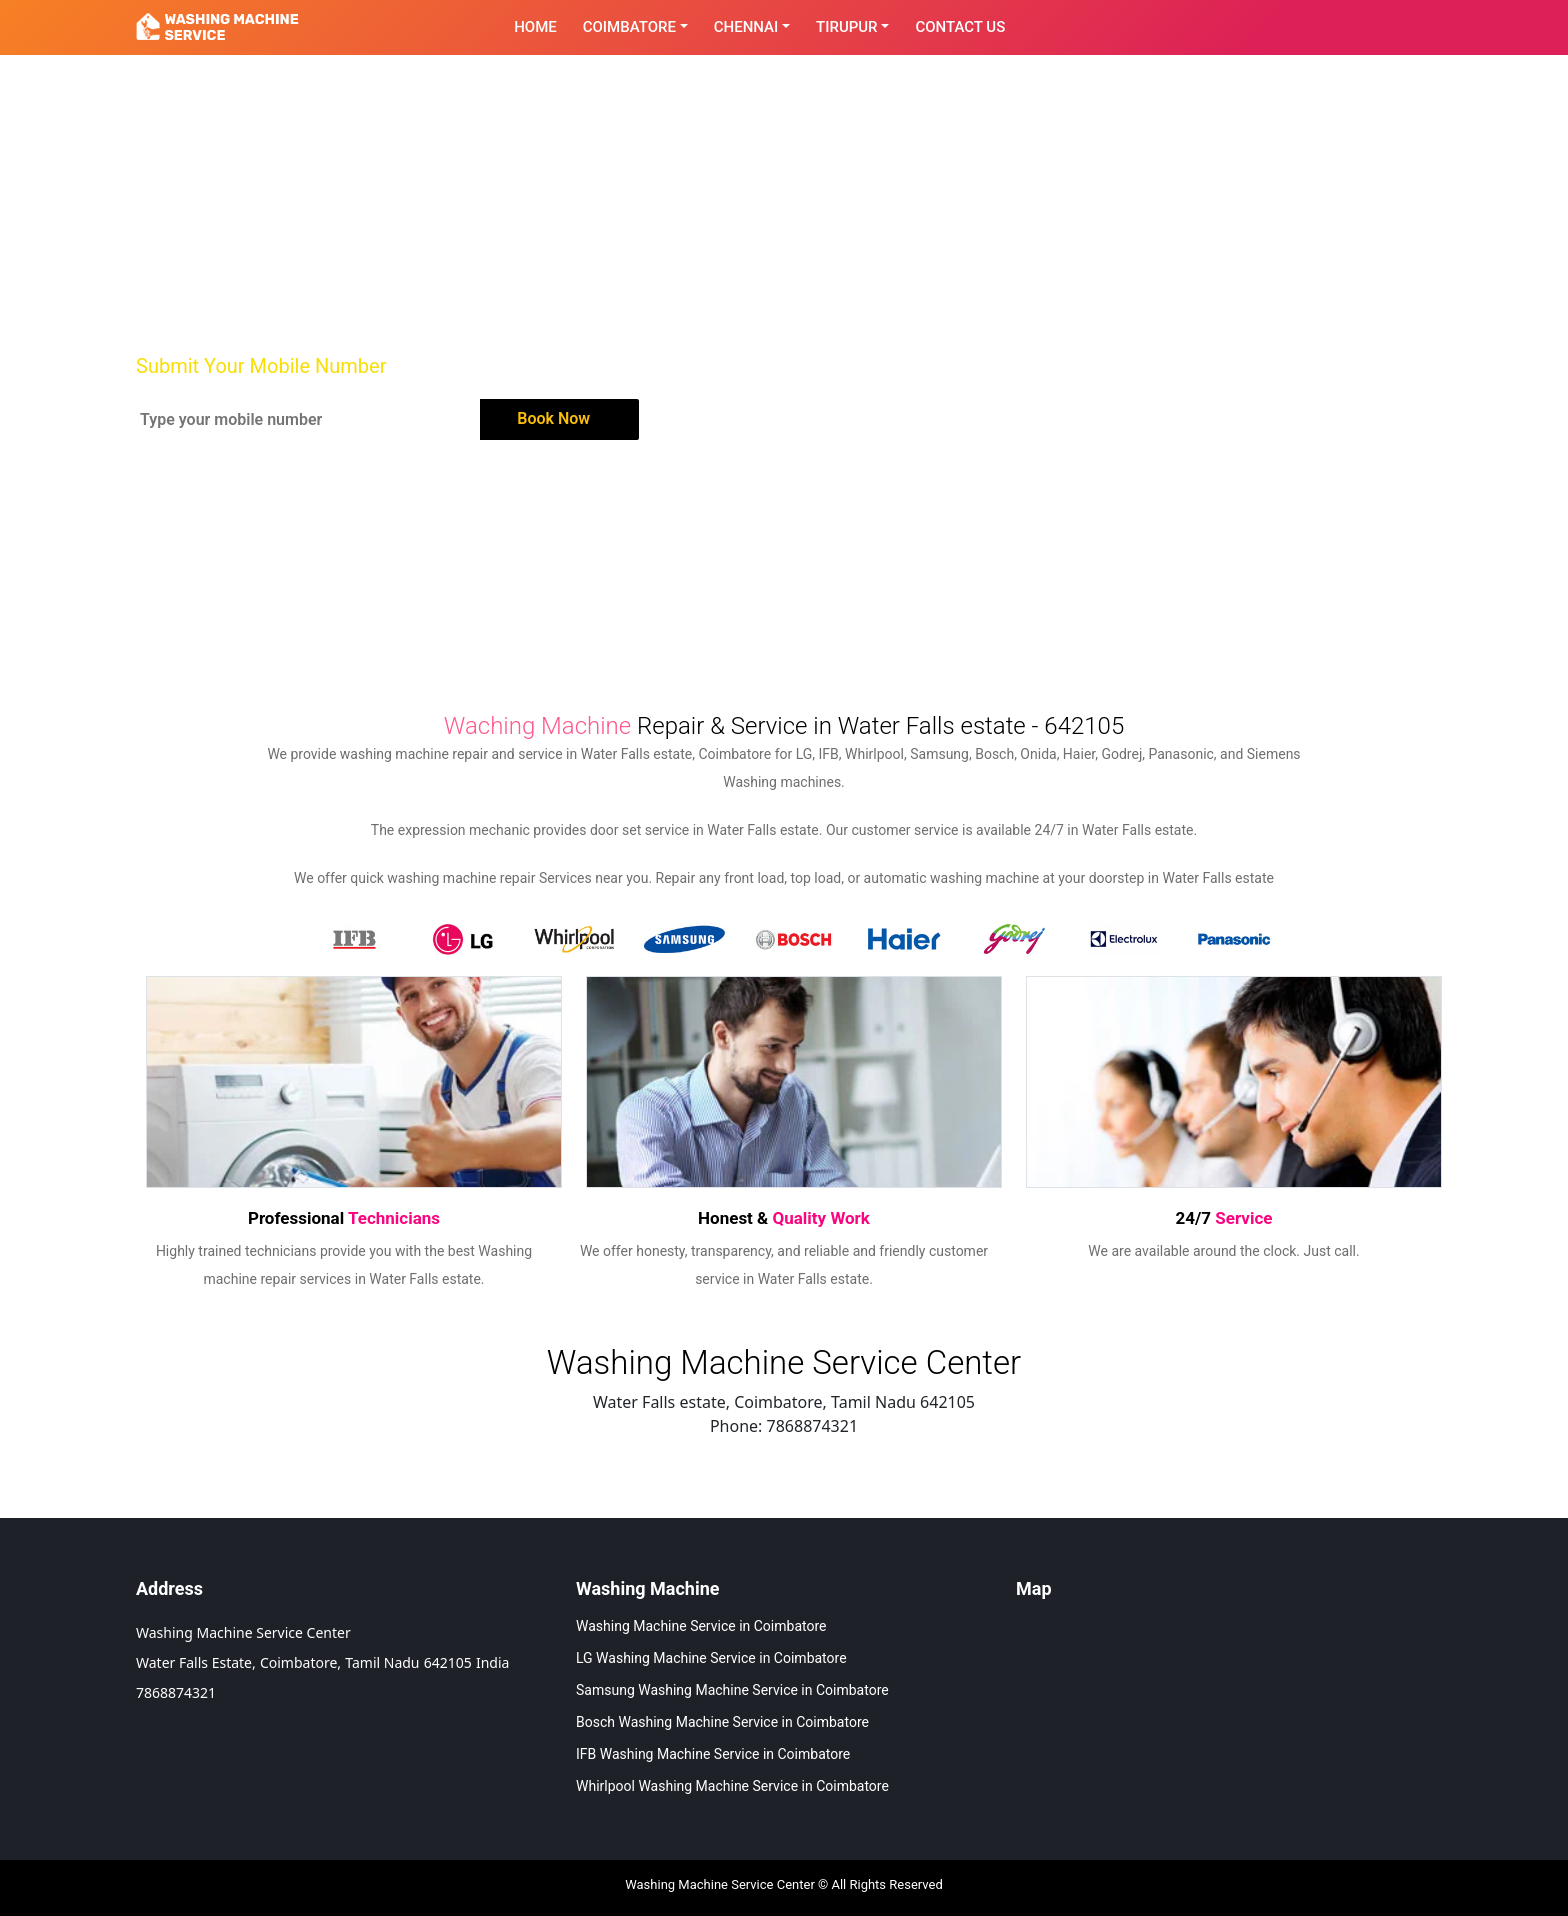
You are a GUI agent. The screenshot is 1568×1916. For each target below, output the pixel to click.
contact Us (960, 27)
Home (535, 27)
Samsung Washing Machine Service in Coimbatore (732, 1690)
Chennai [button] (746, 27)
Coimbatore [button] (629, 27)
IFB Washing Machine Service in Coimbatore (713, 1754)
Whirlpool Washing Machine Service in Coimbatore (732, 1786)
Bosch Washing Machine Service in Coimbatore (722, 1722)
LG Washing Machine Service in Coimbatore (711, 1658)
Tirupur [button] (846, 27)
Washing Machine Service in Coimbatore (701, 1626)
